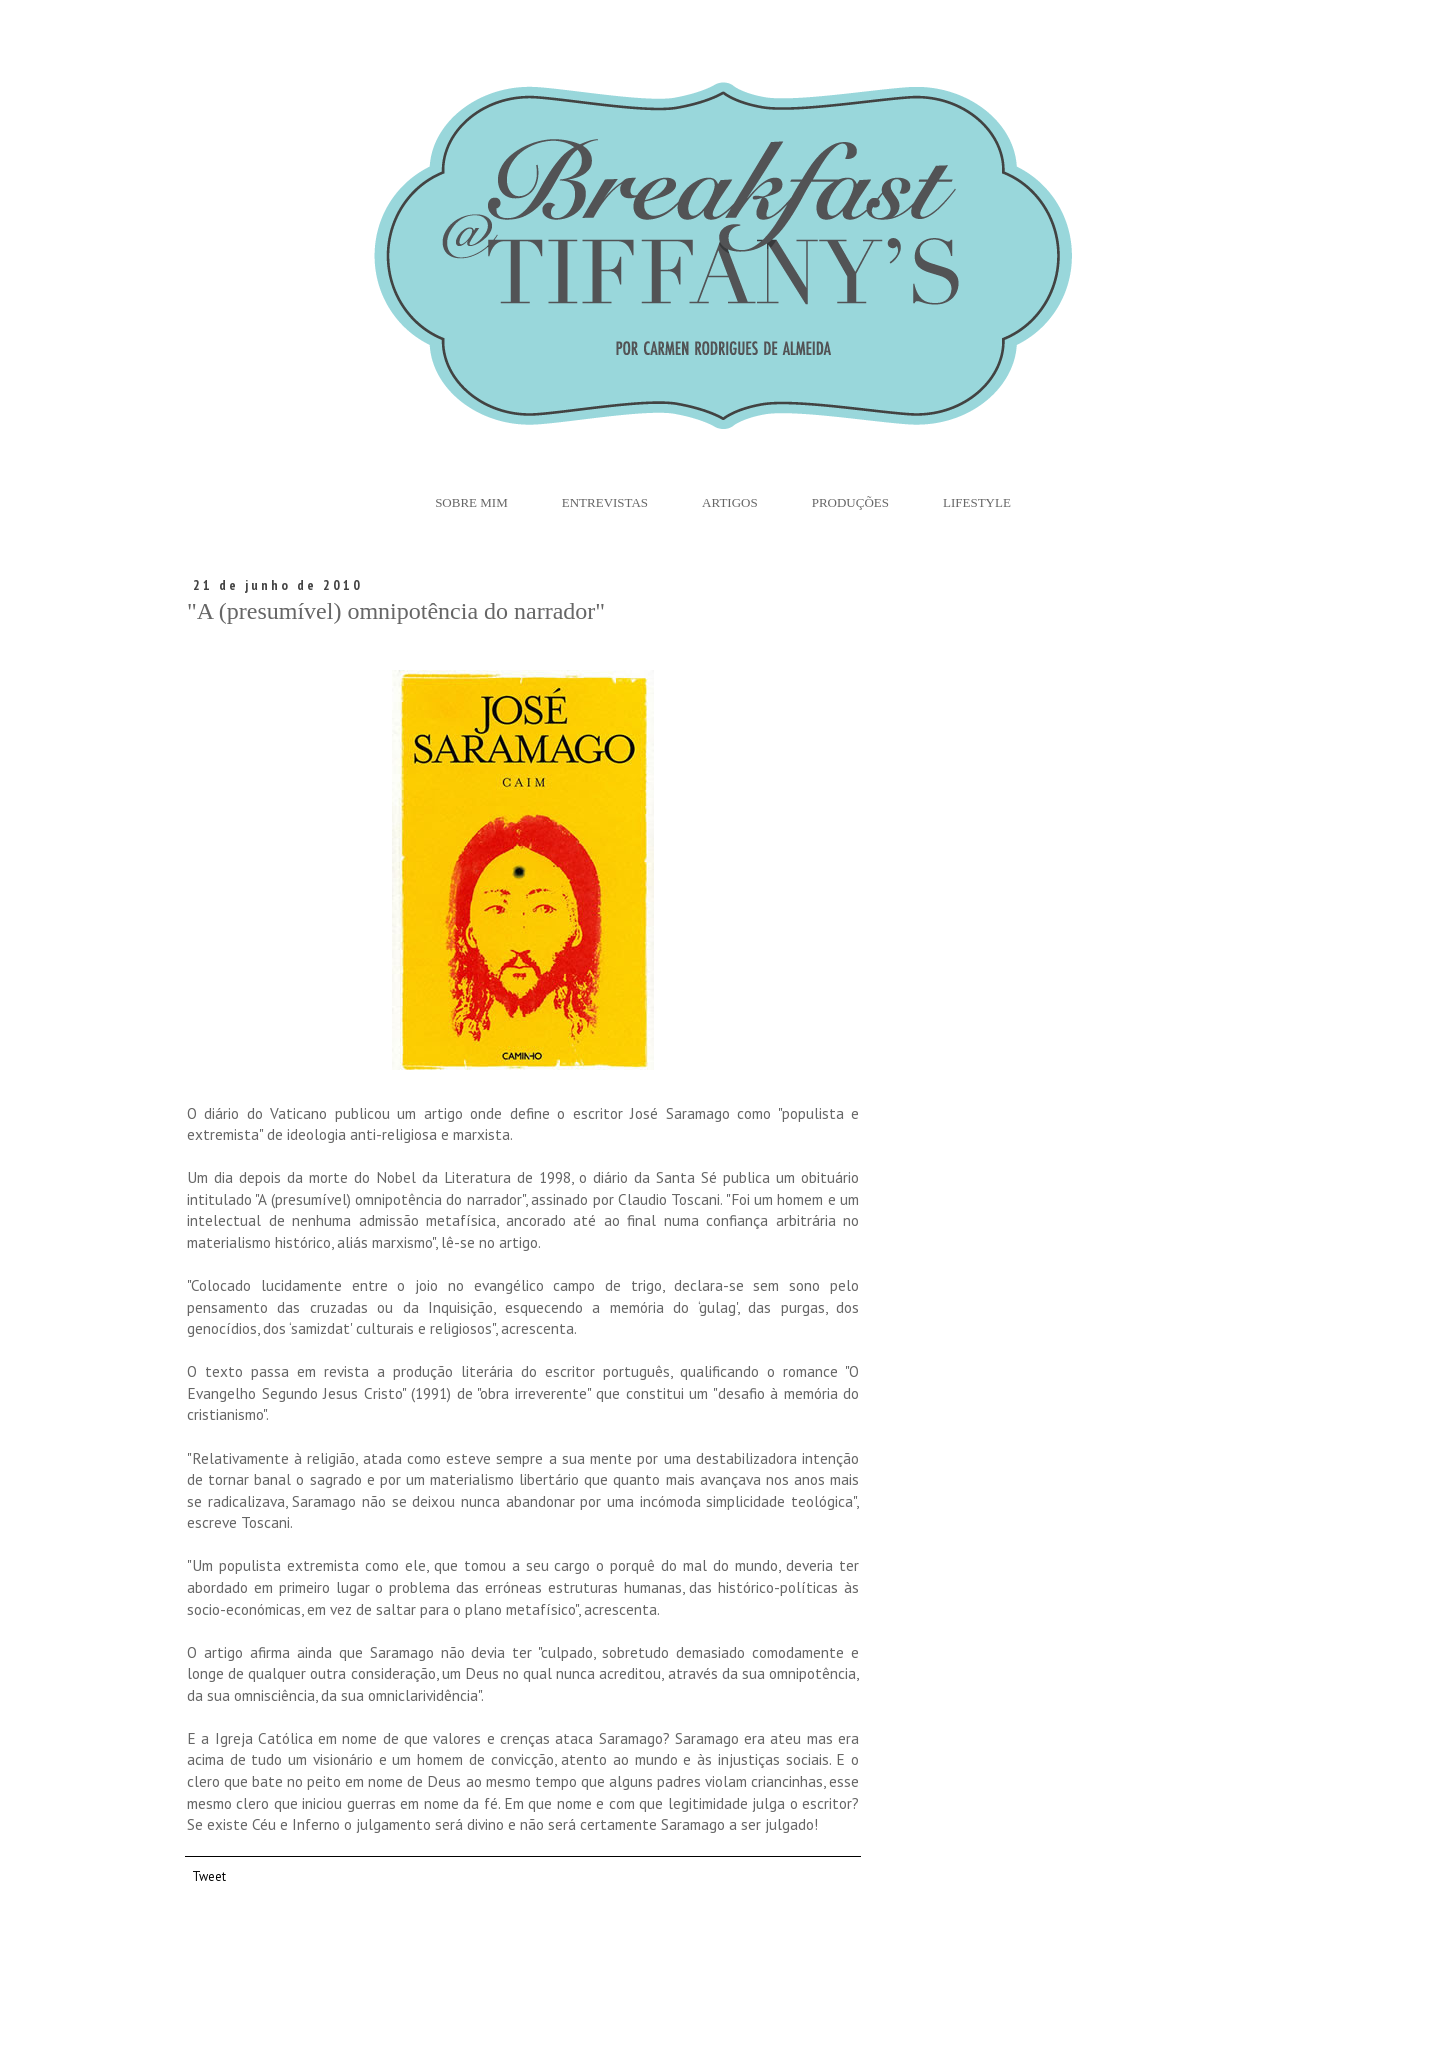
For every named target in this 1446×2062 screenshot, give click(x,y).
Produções (850, 502)
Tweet (209, 1876)
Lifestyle (977, 502)
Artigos (730, 502)
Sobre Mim (471, 502)
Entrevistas (605, 502)
